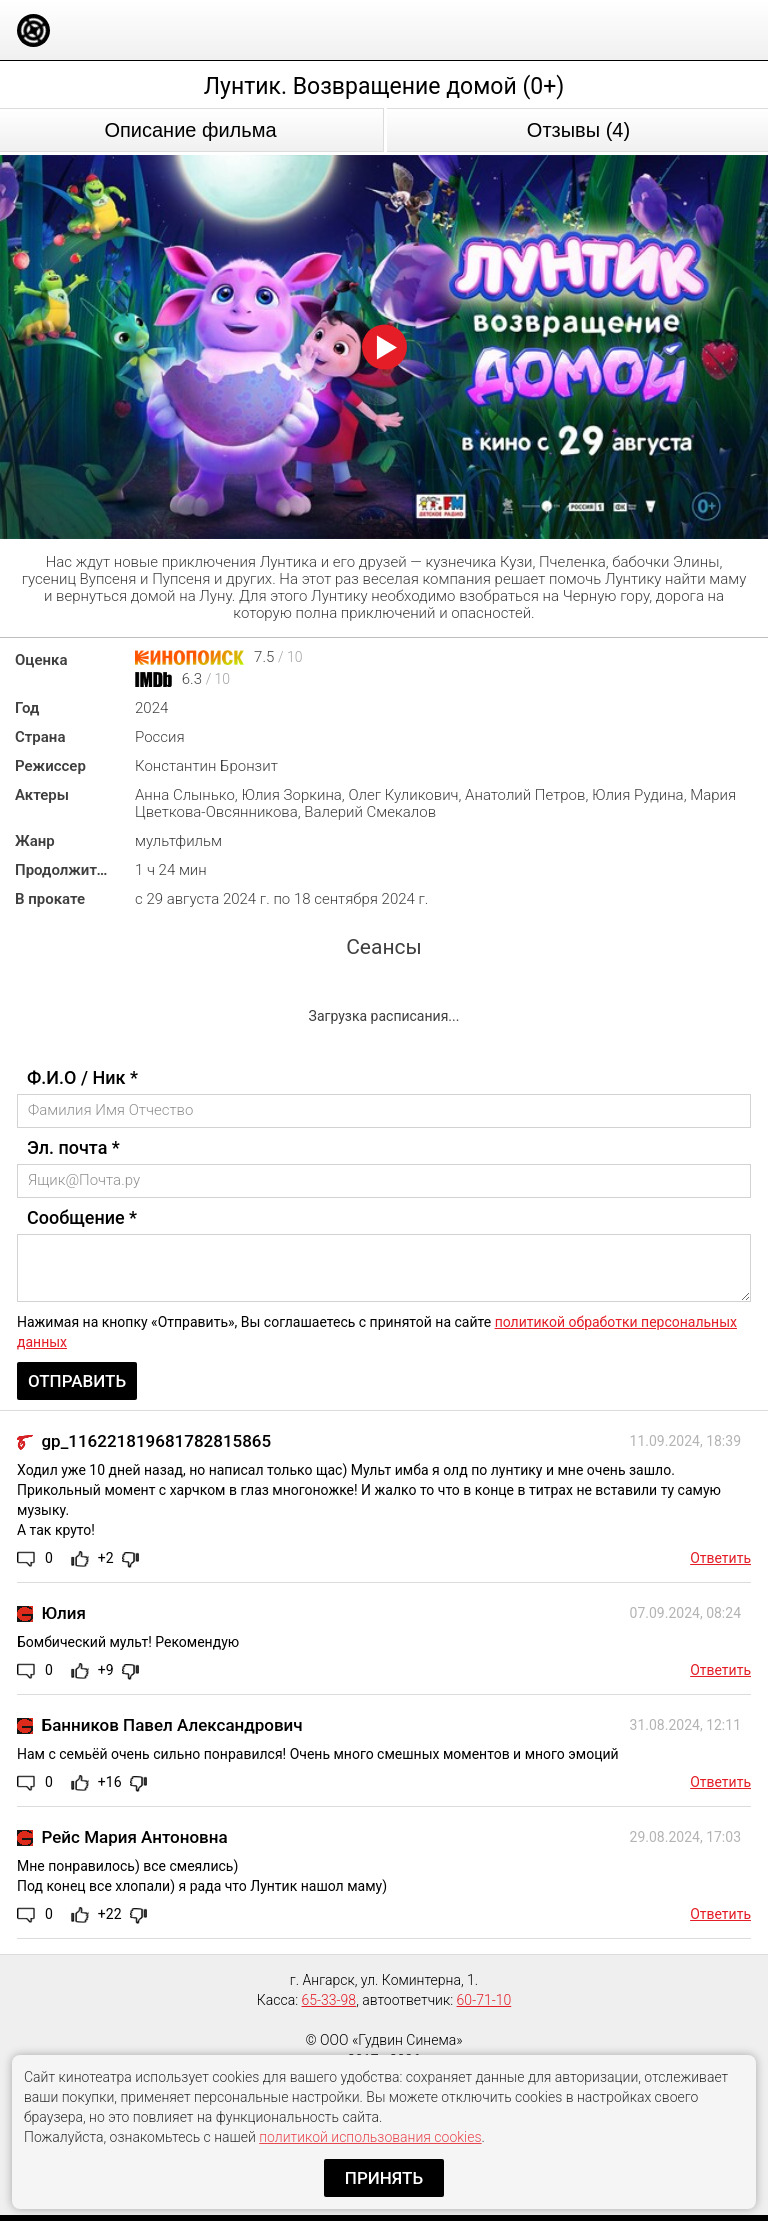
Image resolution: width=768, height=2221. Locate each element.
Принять (384, 2178)
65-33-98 (329, 2000)
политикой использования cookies (370, 2137)
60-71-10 (484, 2000)
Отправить (77, 1381)
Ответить (720, 1558)
